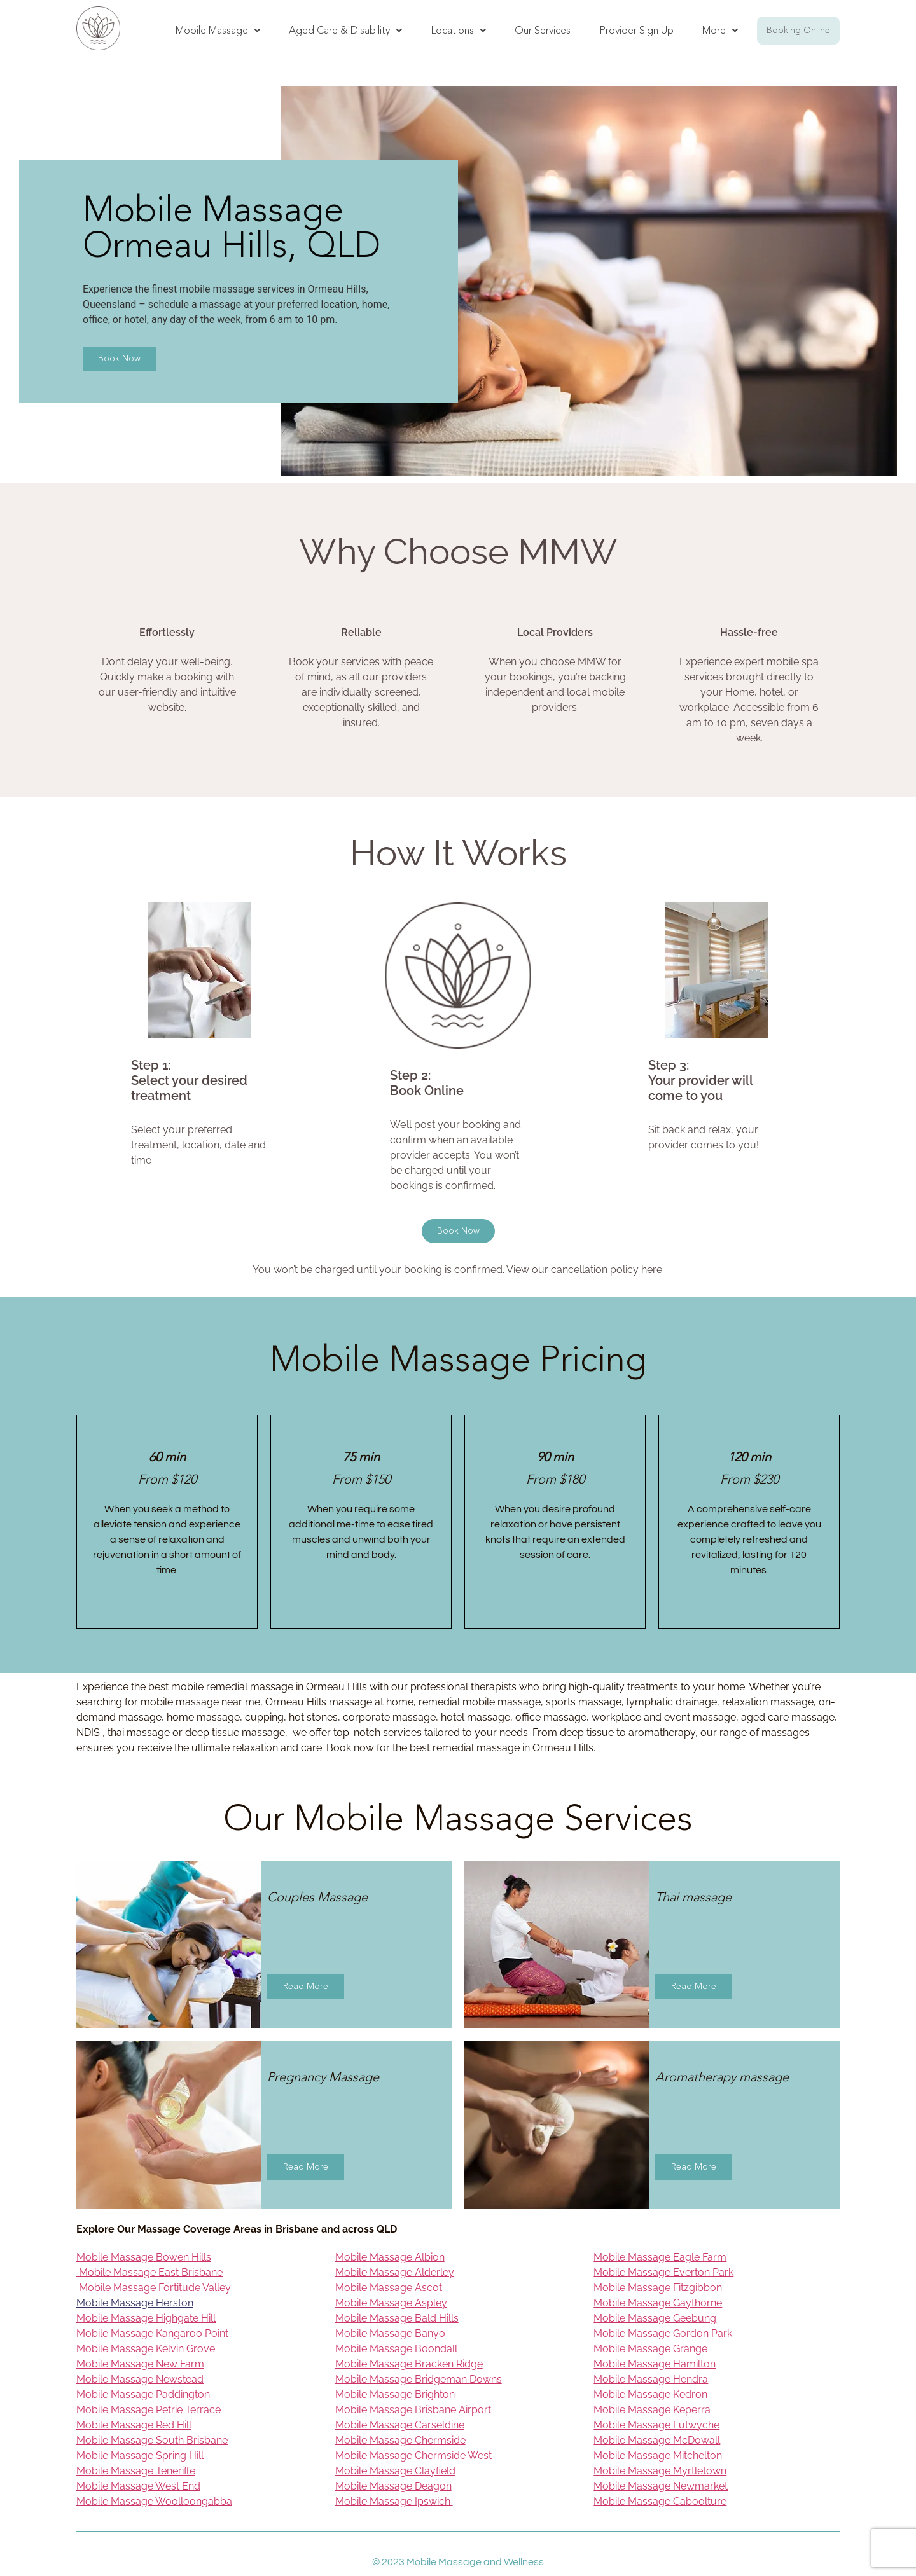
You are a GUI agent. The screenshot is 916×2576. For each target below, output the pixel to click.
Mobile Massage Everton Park (663, 2272)
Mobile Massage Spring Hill (140, 2455)
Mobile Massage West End (138, 2486)
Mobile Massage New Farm (140, 2364)
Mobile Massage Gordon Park (662, 2333)
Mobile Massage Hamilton (654, 2364)
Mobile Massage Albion (390, 2257)
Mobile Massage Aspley (391, 2303)
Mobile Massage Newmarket (660, 2486)
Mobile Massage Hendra (650, 2379)
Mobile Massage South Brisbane (152, 2440)
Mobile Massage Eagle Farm (659, 2257)
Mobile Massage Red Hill (133, 2425)
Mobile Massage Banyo (390, 2333)
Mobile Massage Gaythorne (657, 2303)
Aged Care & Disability (345, 30)
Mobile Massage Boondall (396, 2349)
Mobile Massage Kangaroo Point (152, 2333)
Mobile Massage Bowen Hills (143, 2257)
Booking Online (798, 30)
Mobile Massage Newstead (140, 2379)
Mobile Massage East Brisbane (149, 2272)
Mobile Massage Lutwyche (656, 2425)
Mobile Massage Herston (134, 2303)
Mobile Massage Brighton (395, 2394)
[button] (218, 30)
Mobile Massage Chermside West (413, 2455)
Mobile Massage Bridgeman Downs (418, 2379)
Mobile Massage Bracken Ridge (409, 2364)
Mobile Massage (218, 30)
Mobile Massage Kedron (650, 2394)
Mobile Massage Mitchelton (657, 2455)
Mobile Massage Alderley (394, 2272)
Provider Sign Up (636, 30)
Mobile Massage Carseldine (399, 2425)
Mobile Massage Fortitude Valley (153, 2288)
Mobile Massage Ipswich (394, 2501)
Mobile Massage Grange (650, 2349)
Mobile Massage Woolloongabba (154, 2501)
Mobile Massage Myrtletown (659, 2471)
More (720, 30)
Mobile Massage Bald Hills (397, 2318)
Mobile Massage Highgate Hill (146, 2318)
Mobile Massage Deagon (393, 2486)
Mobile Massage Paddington (143, 2394)
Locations (458, 30)
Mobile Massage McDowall (656, 2440)
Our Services (543, 30)
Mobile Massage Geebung (654, 2318)
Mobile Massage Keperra (652, 2410)
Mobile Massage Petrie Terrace (148, 2410)
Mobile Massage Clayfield (395, 2471)
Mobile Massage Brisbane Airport (413, 2410)
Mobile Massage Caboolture (659, 2501)
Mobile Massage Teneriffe (135, 2471)
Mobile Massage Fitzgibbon (657, 2288)
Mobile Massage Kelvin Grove (145, 2349)
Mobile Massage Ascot (388, 2288)
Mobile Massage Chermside (400, 2440)
